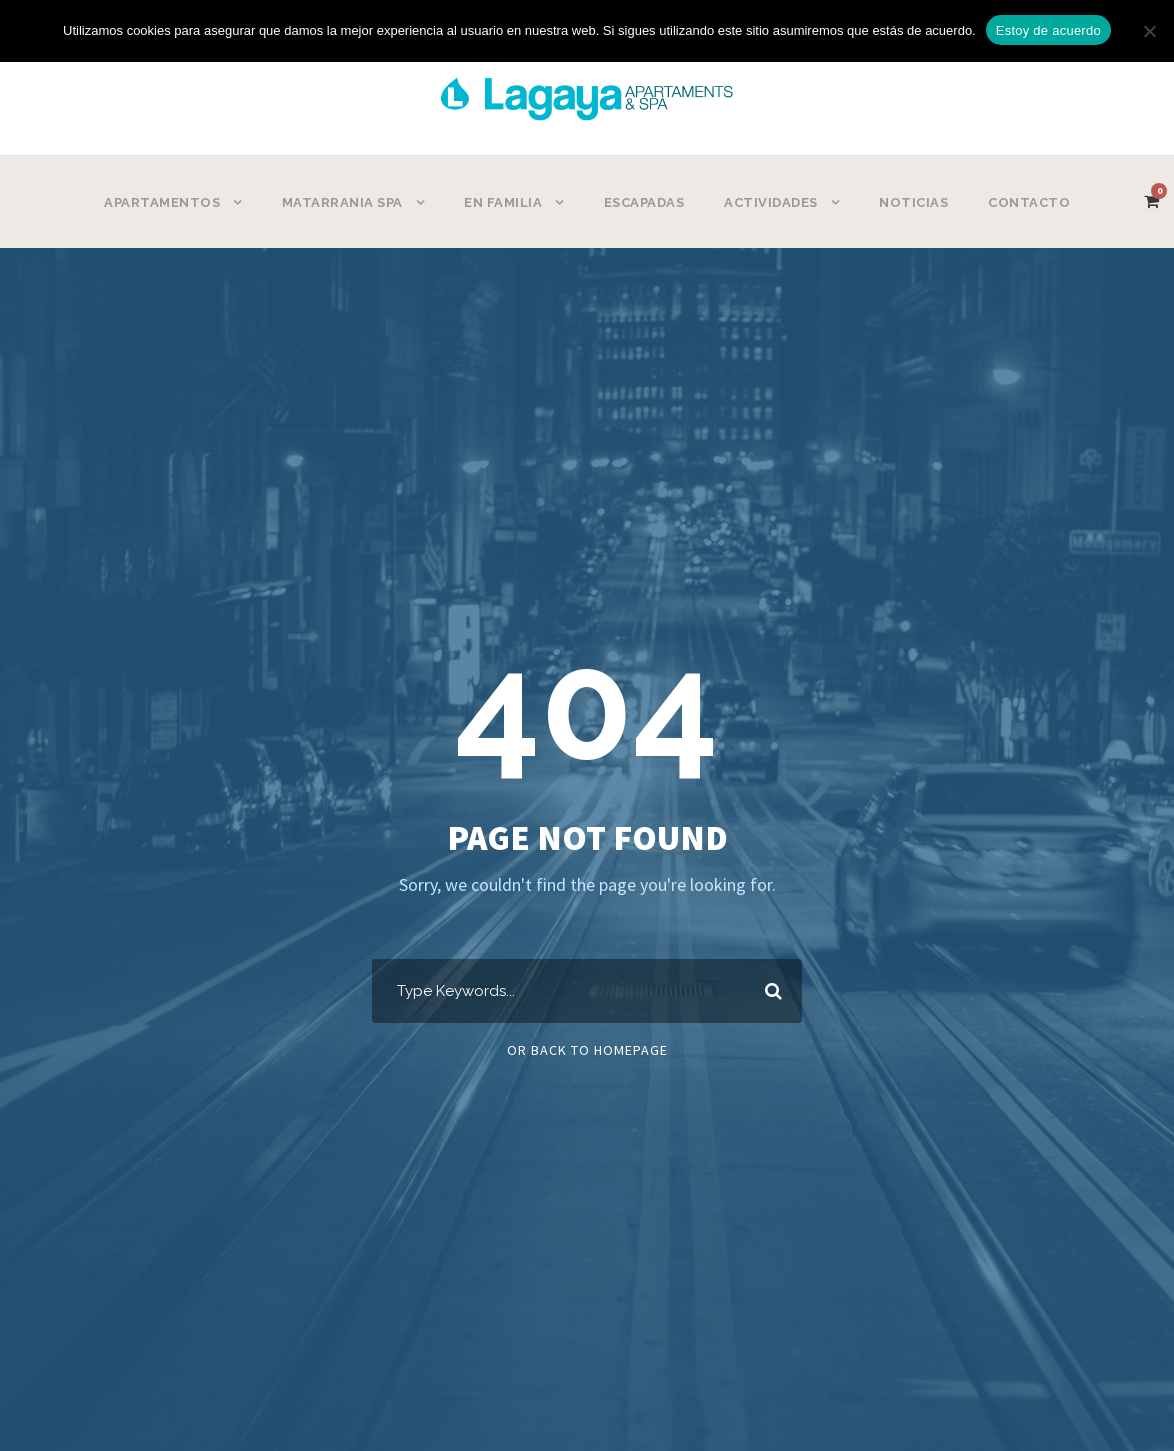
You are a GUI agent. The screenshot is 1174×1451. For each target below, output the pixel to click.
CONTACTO (1029, 202)
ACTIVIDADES (771, 202)
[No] (1149, 31)
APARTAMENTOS (162, 202)
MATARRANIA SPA (342, 202)
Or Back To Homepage (587, 1050)
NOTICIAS (913, 202)
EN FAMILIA (503, 202)
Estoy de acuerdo (1048, 30)
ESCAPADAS (644, 202)
